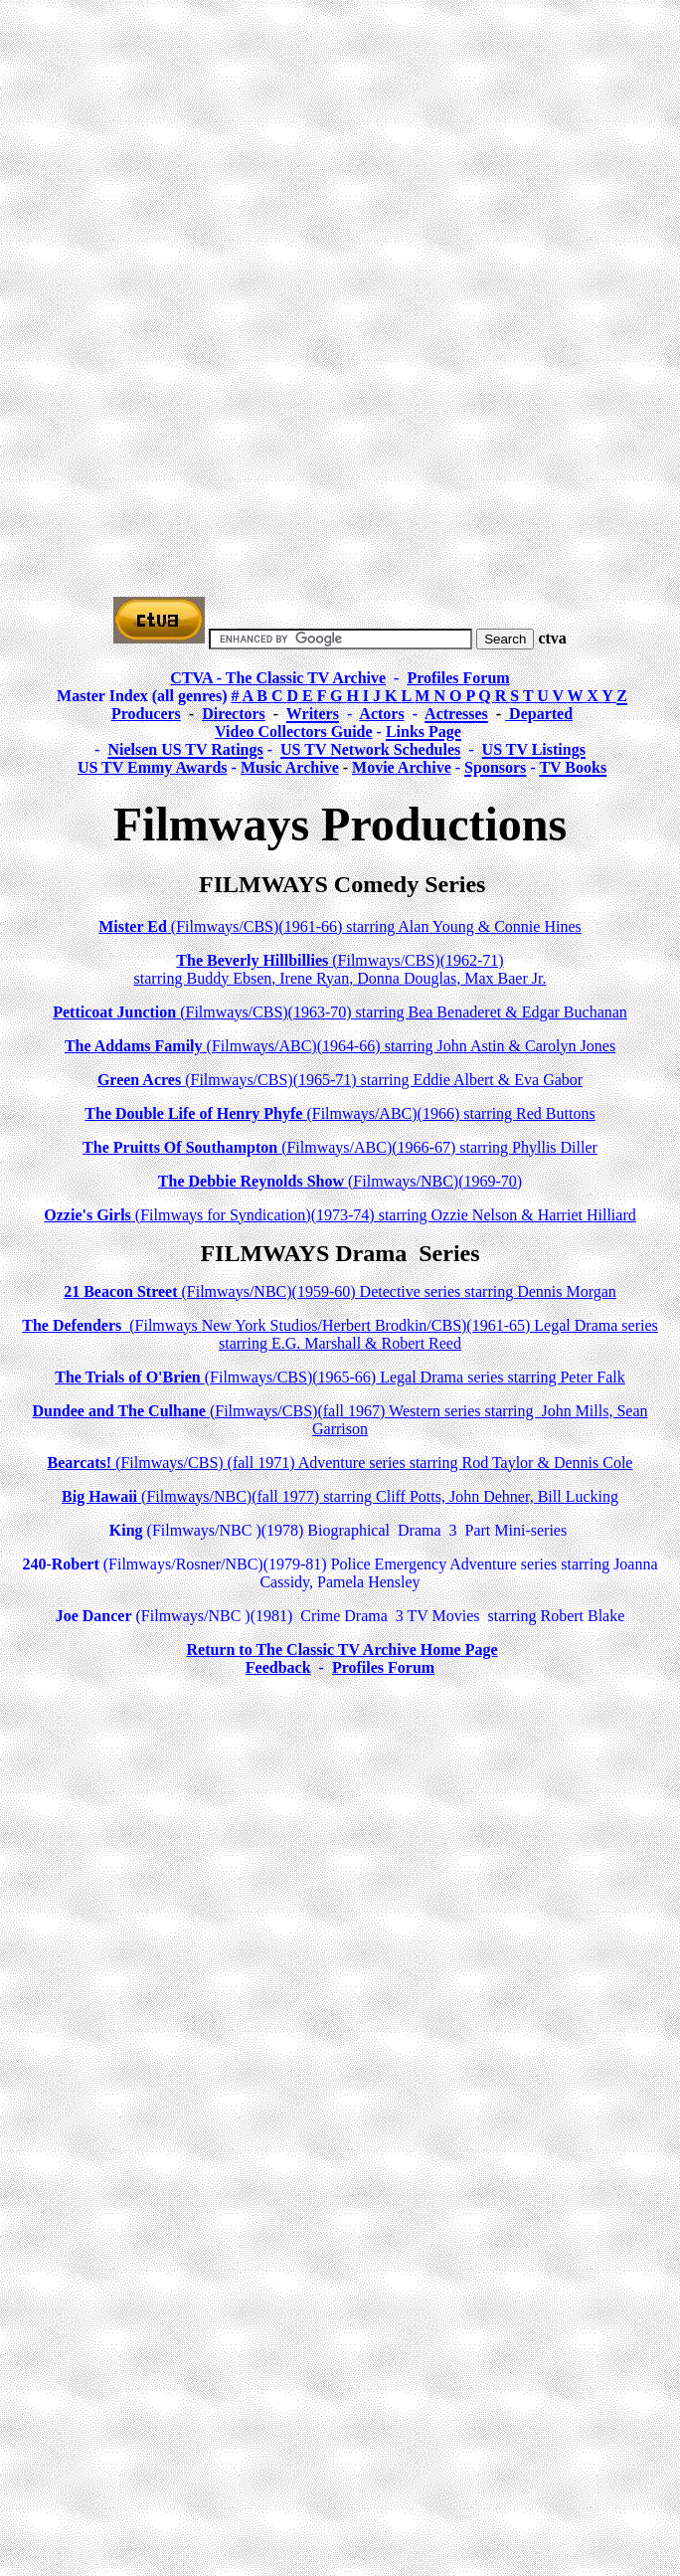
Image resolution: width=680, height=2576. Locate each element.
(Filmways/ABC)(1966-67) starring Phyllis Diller (340, 1147)
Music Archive (290, 767)
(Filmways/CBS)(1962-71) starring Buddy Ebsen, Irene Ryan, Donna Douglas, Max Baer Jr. (340, 969)
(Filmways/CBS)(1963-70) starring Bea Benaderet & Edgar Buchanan (340, 1012)
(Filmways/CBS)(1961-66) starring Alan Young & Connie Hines (339, 926)
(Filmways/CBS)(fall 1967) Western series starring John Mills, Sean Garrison (339, 1419)
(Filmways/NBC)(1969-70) (340, 1181)
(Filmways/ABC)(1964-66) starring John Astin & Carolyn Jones (340, 1045)
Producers (146, 713)
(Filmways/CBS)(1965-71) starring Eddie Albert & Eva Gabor (340, 1079)
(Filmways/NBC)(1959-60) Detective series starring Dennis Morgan (340, 1291)
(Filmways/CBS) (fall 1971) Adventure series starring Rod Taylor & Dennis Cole (340, 1462)
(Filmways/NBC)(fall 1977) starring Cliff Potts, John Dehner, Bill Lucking (340, 1496)
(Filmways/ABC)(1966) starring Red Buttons (340, 1113)
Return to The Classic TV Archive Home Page (341, 1649)
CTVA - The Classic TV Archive (278, 677)
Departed (539, 713)
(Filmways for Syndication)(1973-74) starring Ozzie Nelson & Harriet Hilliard (339, 1214)
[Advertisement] (344, 147)
